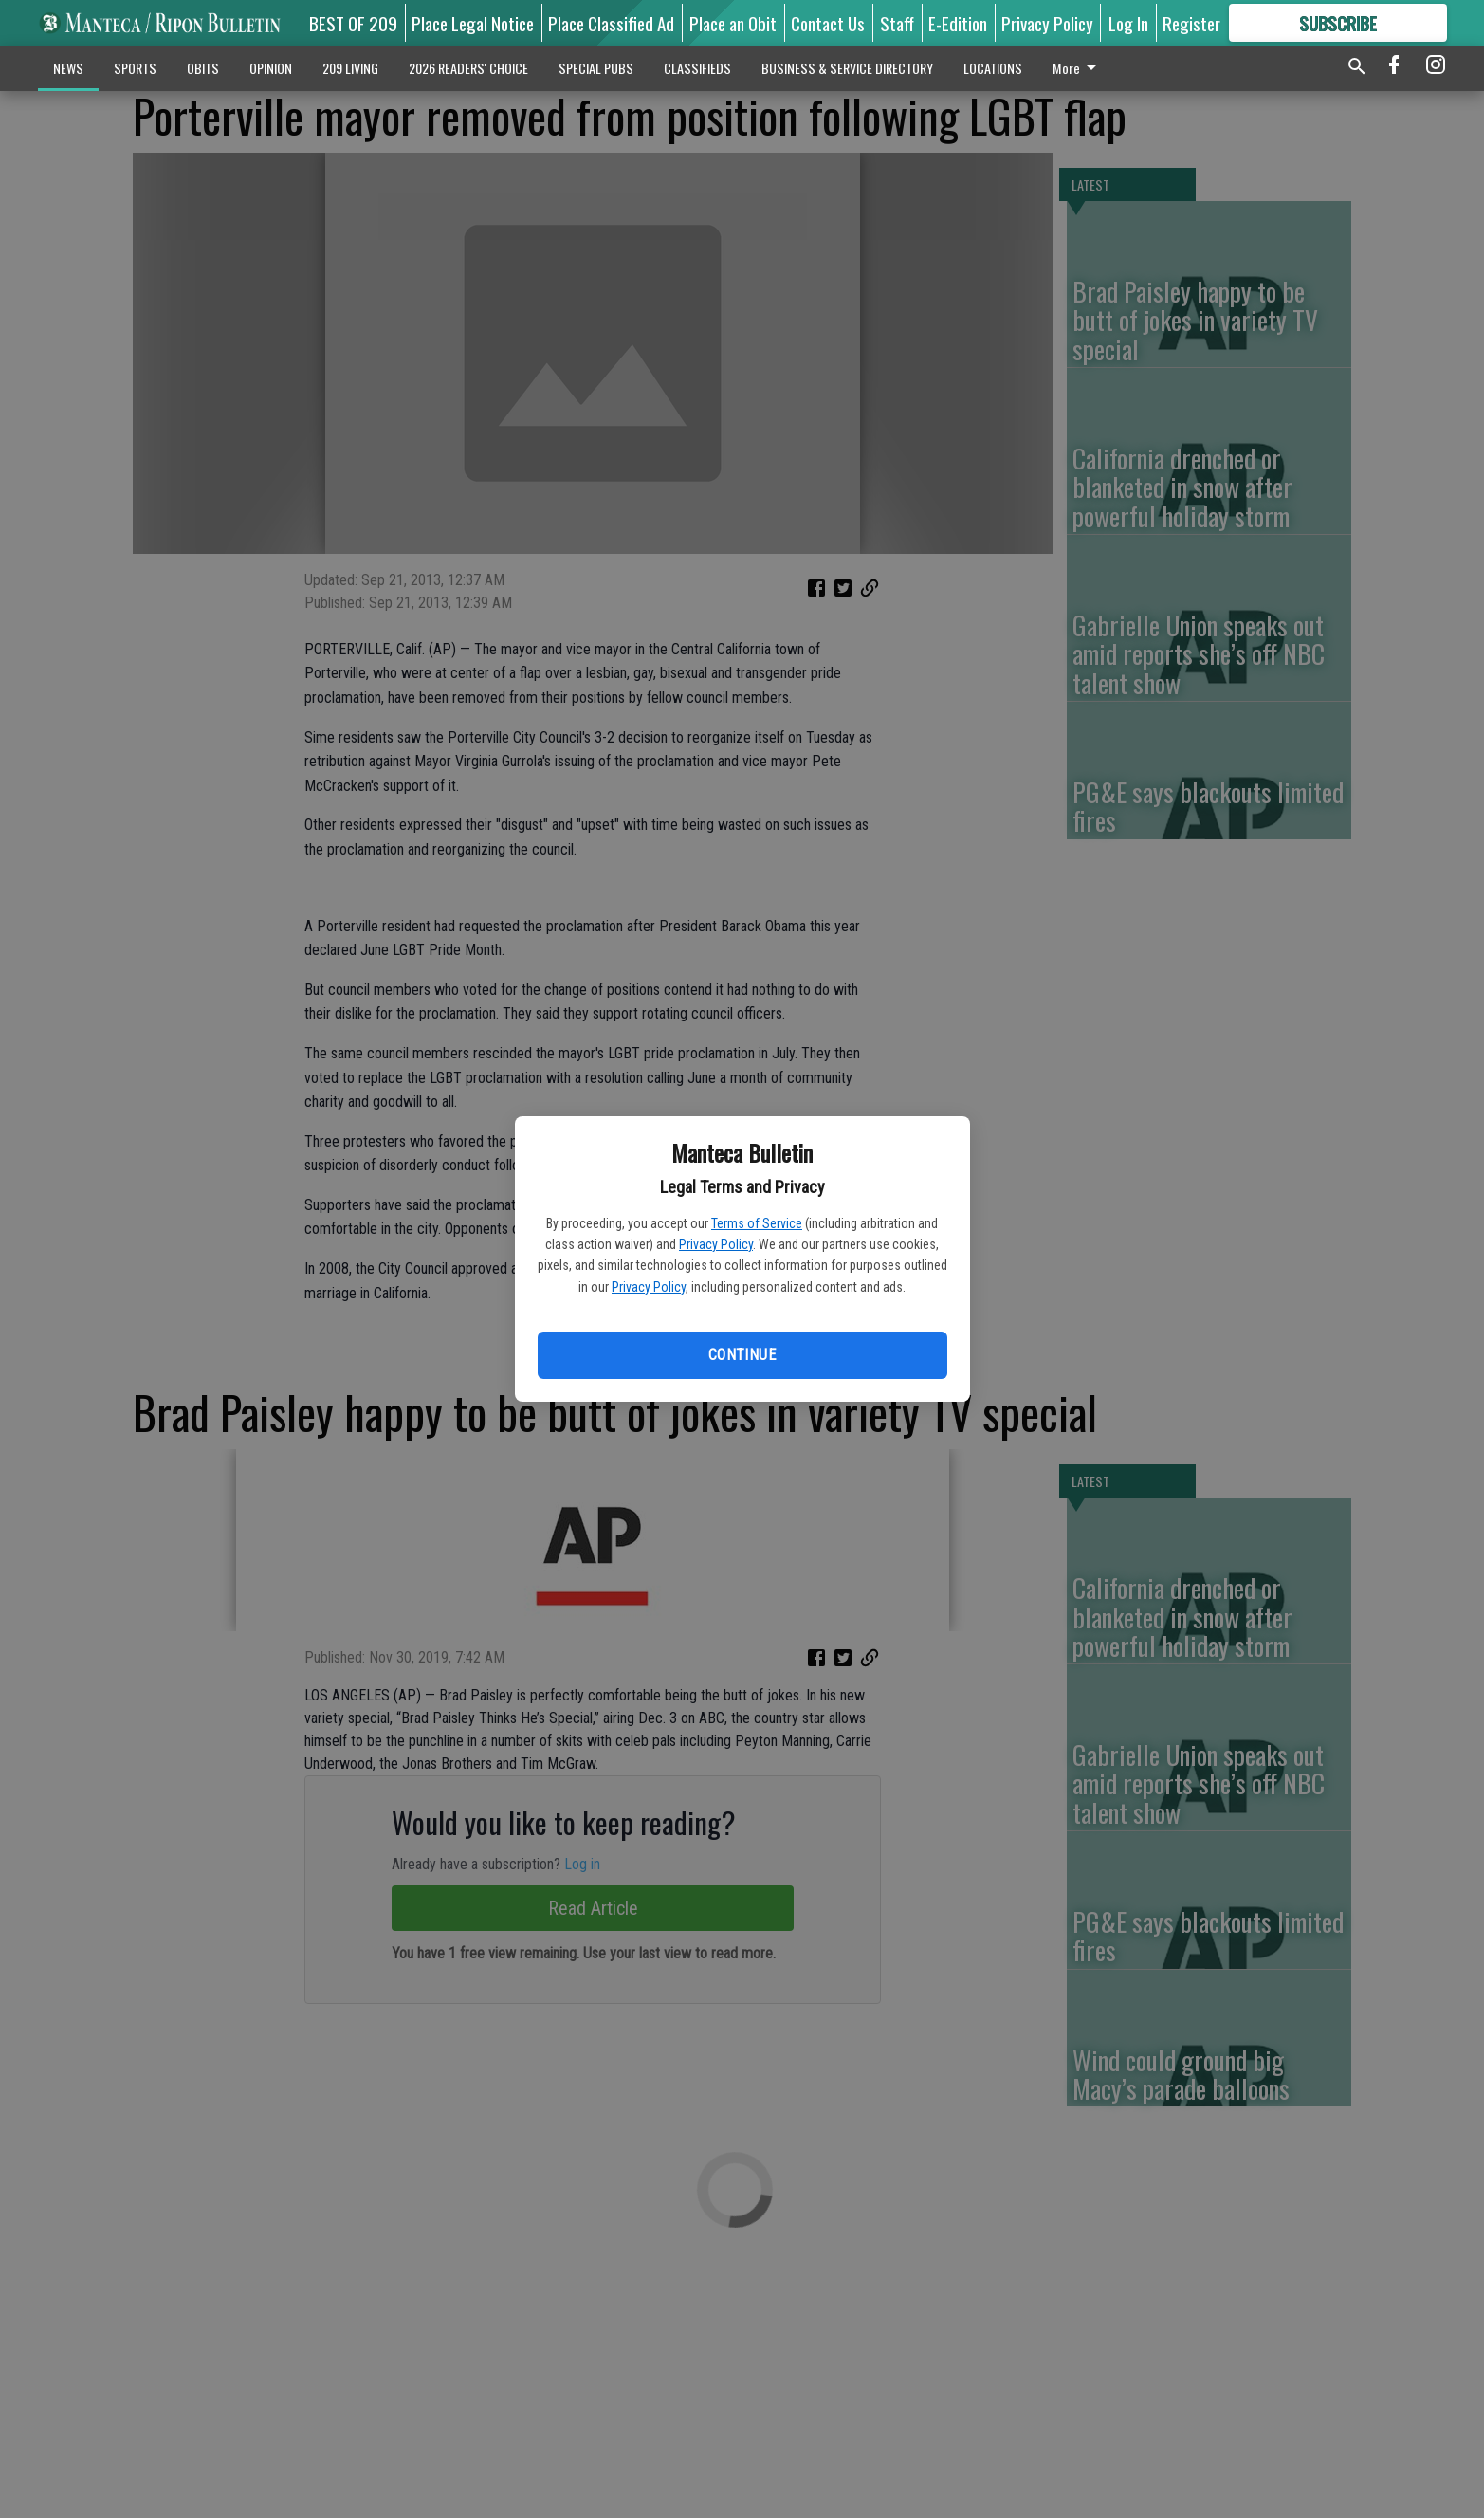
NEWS (68, 68)
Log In (1128, 22)
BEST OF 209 (353, 22)
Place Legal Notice (473, 22)
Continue (742, 1355)
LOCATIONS (992, 68)
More (1078, 68)
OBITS (203, 68)
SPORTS (135, 68)
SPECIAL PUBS (596, 68)
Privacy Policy (716, 1244)
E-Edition (957, 22)
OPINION (270, 68)
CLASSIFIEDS (697, 68)
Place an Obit (733, 22)
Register (1191, 22)
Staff (897, 22)
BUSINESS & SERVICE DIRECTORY (847, 68)
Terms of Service (756, 1223)
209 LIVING (350, 68)
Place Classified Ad (611, 22)
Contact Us (828, 22)
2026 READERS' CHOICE (468, 68)
